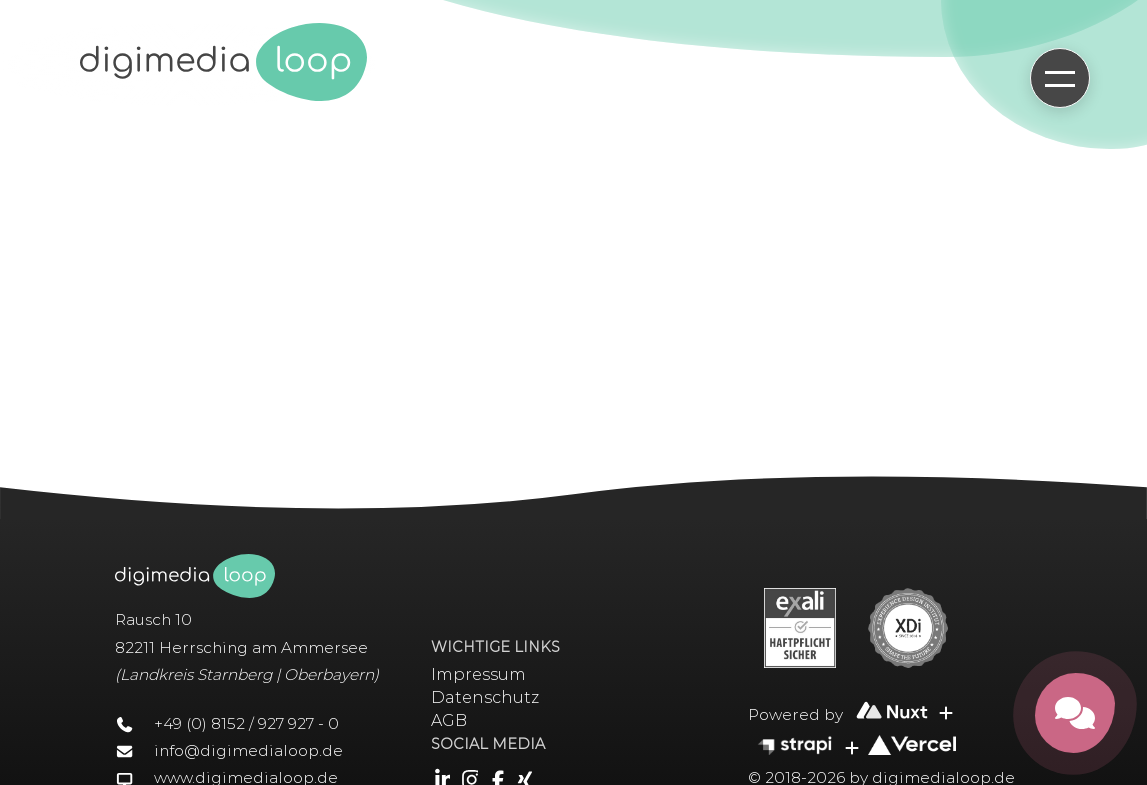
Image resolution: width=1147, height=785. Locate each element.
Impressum (478, 674)
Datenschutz (485, 697)
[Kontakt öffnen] (1075, 713)
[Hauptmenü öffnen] (1060, 78)
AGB (449, 720)
